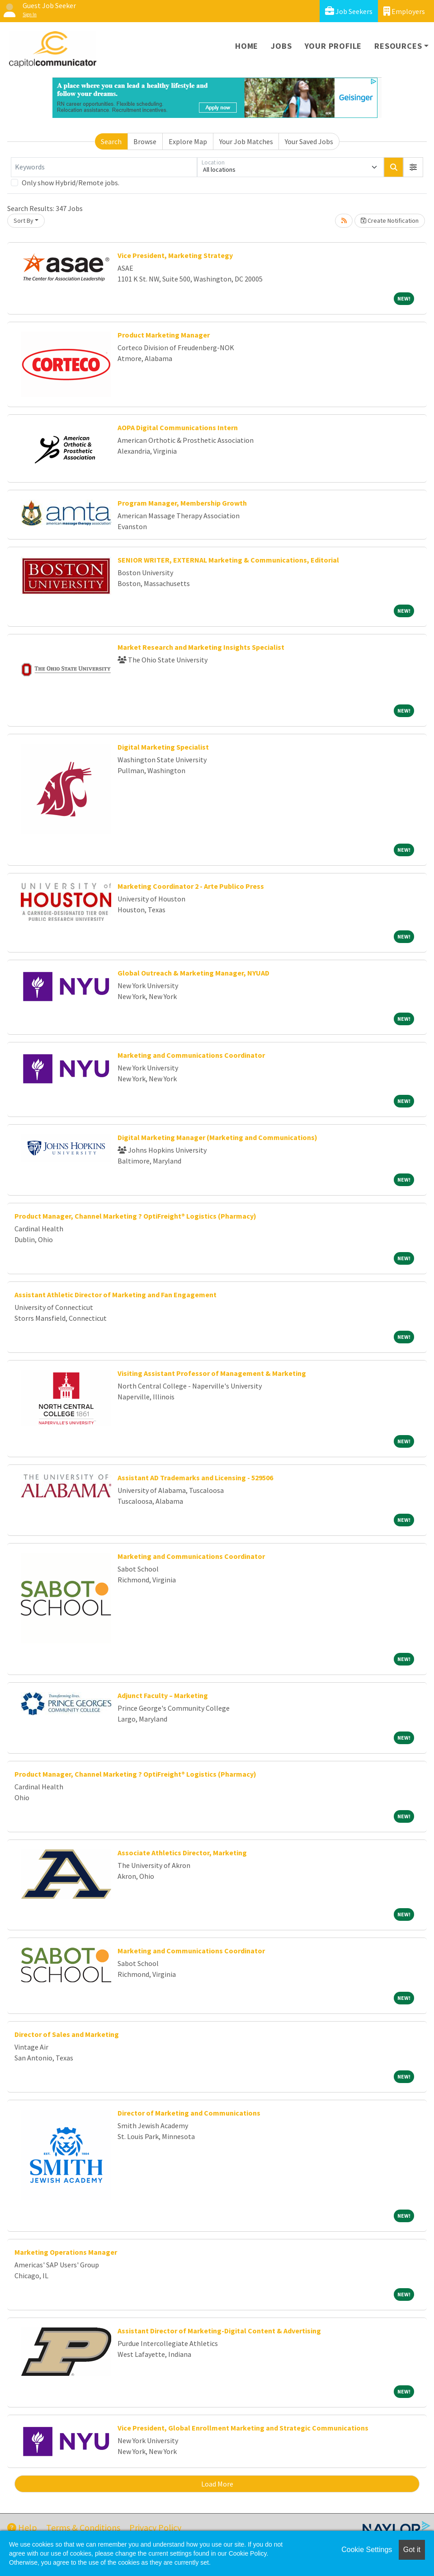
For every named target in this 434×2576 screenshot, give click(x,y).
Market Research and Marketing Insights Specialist (201, 647)
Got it (411, 2549)
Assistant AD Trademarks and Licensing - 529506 (195, 1477)
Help (22, 2527)
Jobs (281, 46)
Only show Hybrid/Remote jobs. (70, 182)
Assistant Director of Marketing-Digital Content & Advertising (219, 2330)
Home (246, 46)
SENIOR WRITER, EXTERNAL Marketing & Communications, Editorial (228, 559)
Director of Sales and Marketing (66, 2034)
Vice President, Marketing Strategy (175, 255)
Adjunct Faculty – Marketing (163, 1695)
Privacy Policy (155, 2527)
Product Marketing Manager (164, 334)
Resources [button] (398, 46)
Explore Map (188, 141)
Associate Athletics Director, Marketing (182, 1852)
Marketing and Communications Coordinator (191, 1055)
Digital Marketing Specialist (163, 746)
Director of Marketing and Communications (189, 2112)
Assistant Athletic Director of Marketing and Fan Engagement (115, 1294)
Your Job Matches (246, 141)
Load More (217, 2483)
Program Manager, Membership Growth (182, 502)
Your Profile (333, 46)
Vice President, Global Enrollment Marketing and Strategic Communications (243, 2427)
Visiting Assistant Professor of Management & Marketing (212, 1373)
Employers (404, 11)
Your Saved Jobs (309, 141)
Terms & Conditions (83, 2527)
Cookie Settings (366, 2549)
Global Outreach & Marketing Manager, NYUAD (193, 972)
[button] (413, 167)
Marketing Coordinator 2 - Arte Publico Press (191, 886)
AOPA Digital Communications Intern (178, 427)
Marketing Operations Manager (65, 2252)
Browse (144, 141)
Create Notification (390, 220)
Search (111, 141)
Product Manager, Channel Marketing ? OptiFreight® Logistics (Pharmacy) (135, 1215)
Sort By (23, 220)
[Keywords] (104, 167)
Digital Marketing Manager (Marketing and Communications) (217, 1137)
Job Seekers (349, 11)
